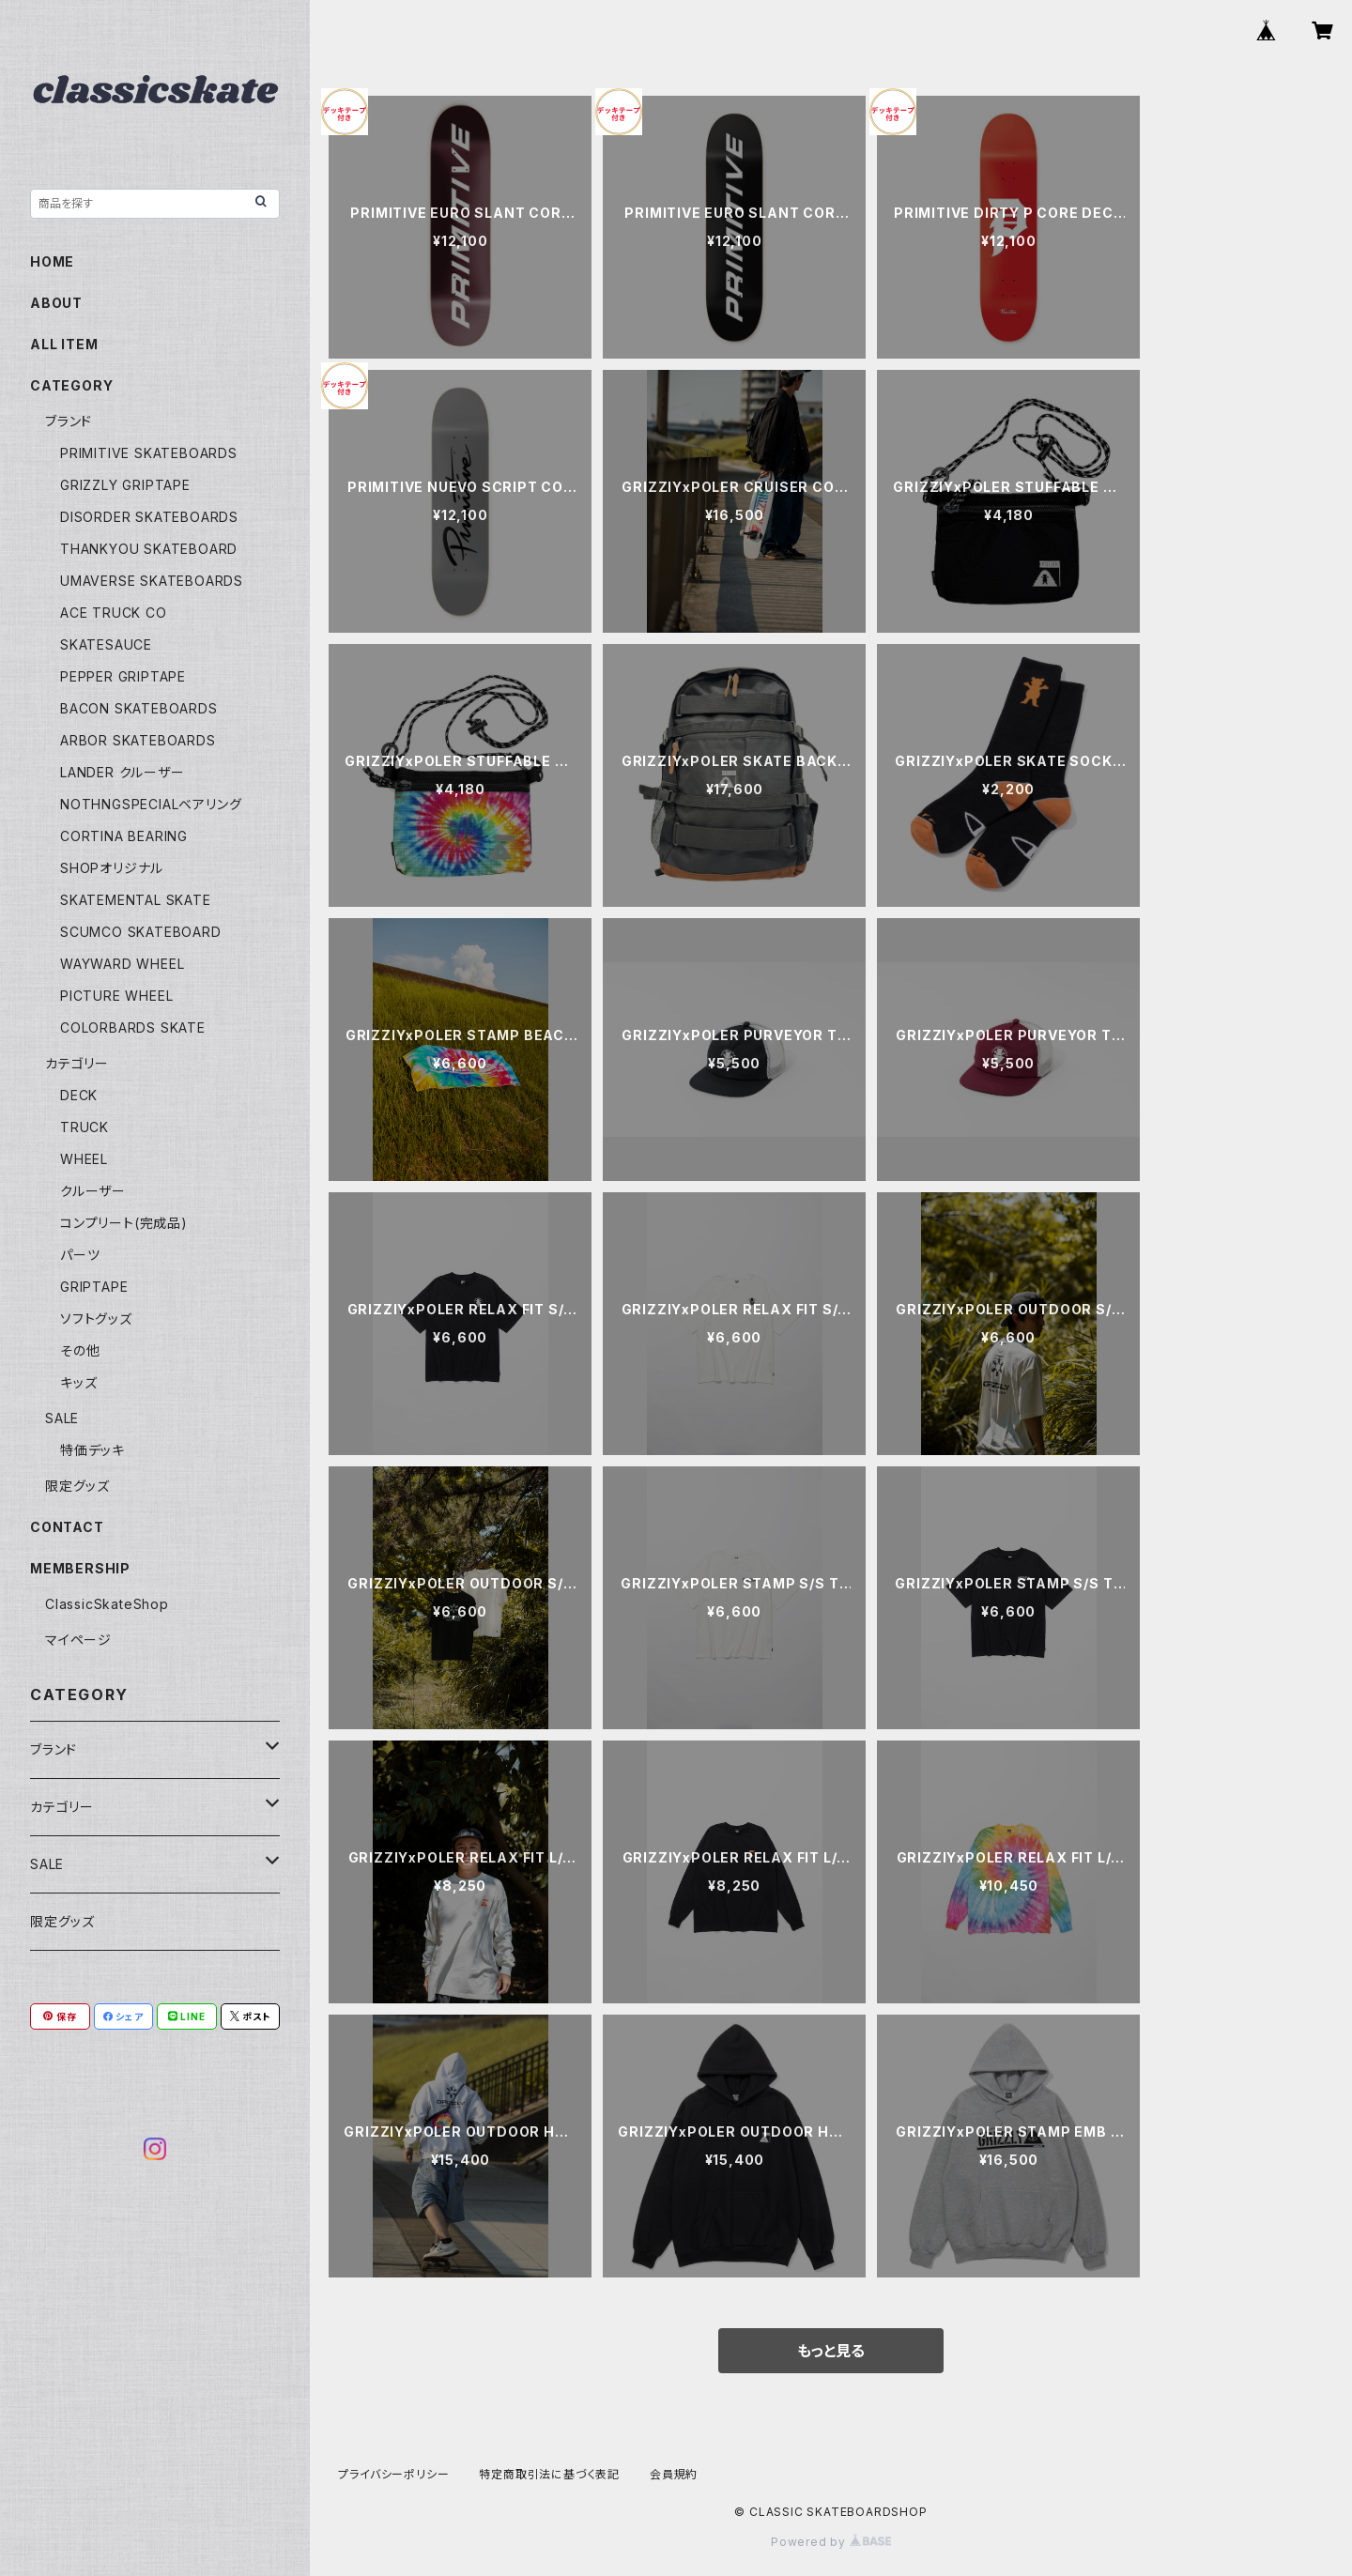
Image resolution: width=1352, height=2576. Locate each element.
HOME (52, 261)
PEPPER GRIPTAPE (123, 676)
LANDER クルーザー (122, 772)
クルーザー (93, 1191)
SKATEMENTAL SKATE (135, 900)
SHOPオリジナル (111, 868)
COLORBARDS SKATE (133, 1027)
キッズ (78, 1382)
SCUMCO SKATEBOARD (141, 932)
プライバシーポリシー (393, 2474)
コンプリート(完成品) (124, 1223)
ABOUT (56, 303)
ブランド (68, 421)
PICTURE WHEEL (116, 996)
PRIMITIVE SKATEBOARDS (149, 453)
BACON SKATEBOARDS (139, 708)
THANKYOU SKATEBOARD (149, 549)
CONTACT (67, 1527)
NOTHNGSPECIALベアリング (150, 804)
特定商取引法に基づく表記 (549, 2474)
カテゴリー (77, 1063)
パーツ (80, 1255)
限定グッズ (77, 1486)
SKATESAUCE (106, 644)
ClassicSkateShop (107, 1604)
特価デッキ (92, 1450)
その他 (80, 1350)
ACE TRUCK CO (113, 613)
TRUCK (84, 1127)
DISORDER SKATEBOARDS (149, 517)
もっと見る (831, 2350)
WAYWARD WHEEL (122, 964)
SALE (62, 1418)
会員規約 (674, 2474)
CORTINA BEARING (124, 836)
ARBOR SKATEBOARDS (138, 740)
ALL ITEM (64, 344)
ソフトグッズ (96, 1318)
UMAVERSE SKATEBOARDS (151, 581)
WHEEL (84, 1159)
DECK (79, 1095)
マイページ (78, 1640)
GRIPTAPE (94, 1287)
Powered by (831, 2542)
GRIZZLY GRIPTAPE (125, 485)
